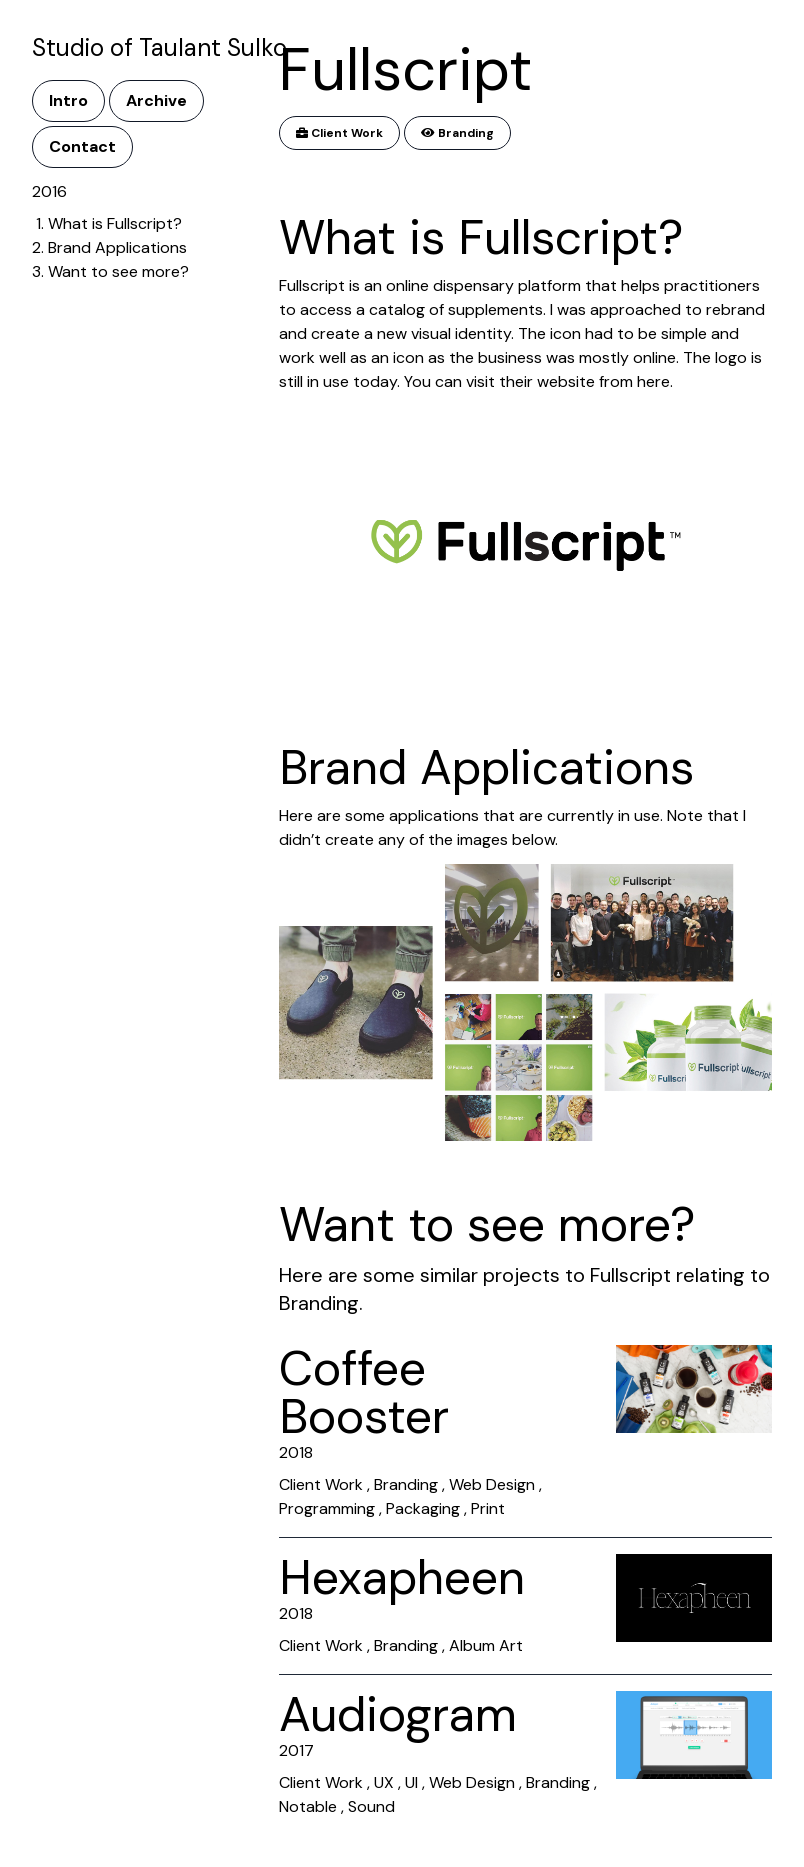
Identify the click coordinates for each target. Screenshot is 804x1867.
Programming (327, 1508)
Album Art (486, 1645)
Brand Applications (117, 247)
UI (411, 1782)
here (653, 381)
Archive (156, 100)
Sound (371, 1806)
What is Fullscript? (115, 223)
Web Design (492, 1484)
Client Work (339, 133)
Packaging (423, 1508)
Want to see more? (118, 271)
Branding (457, 133)
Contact (82, 146)
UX (384, 1782)
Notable (308, 1806)
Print (488, 1508)
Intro (68, 100)
